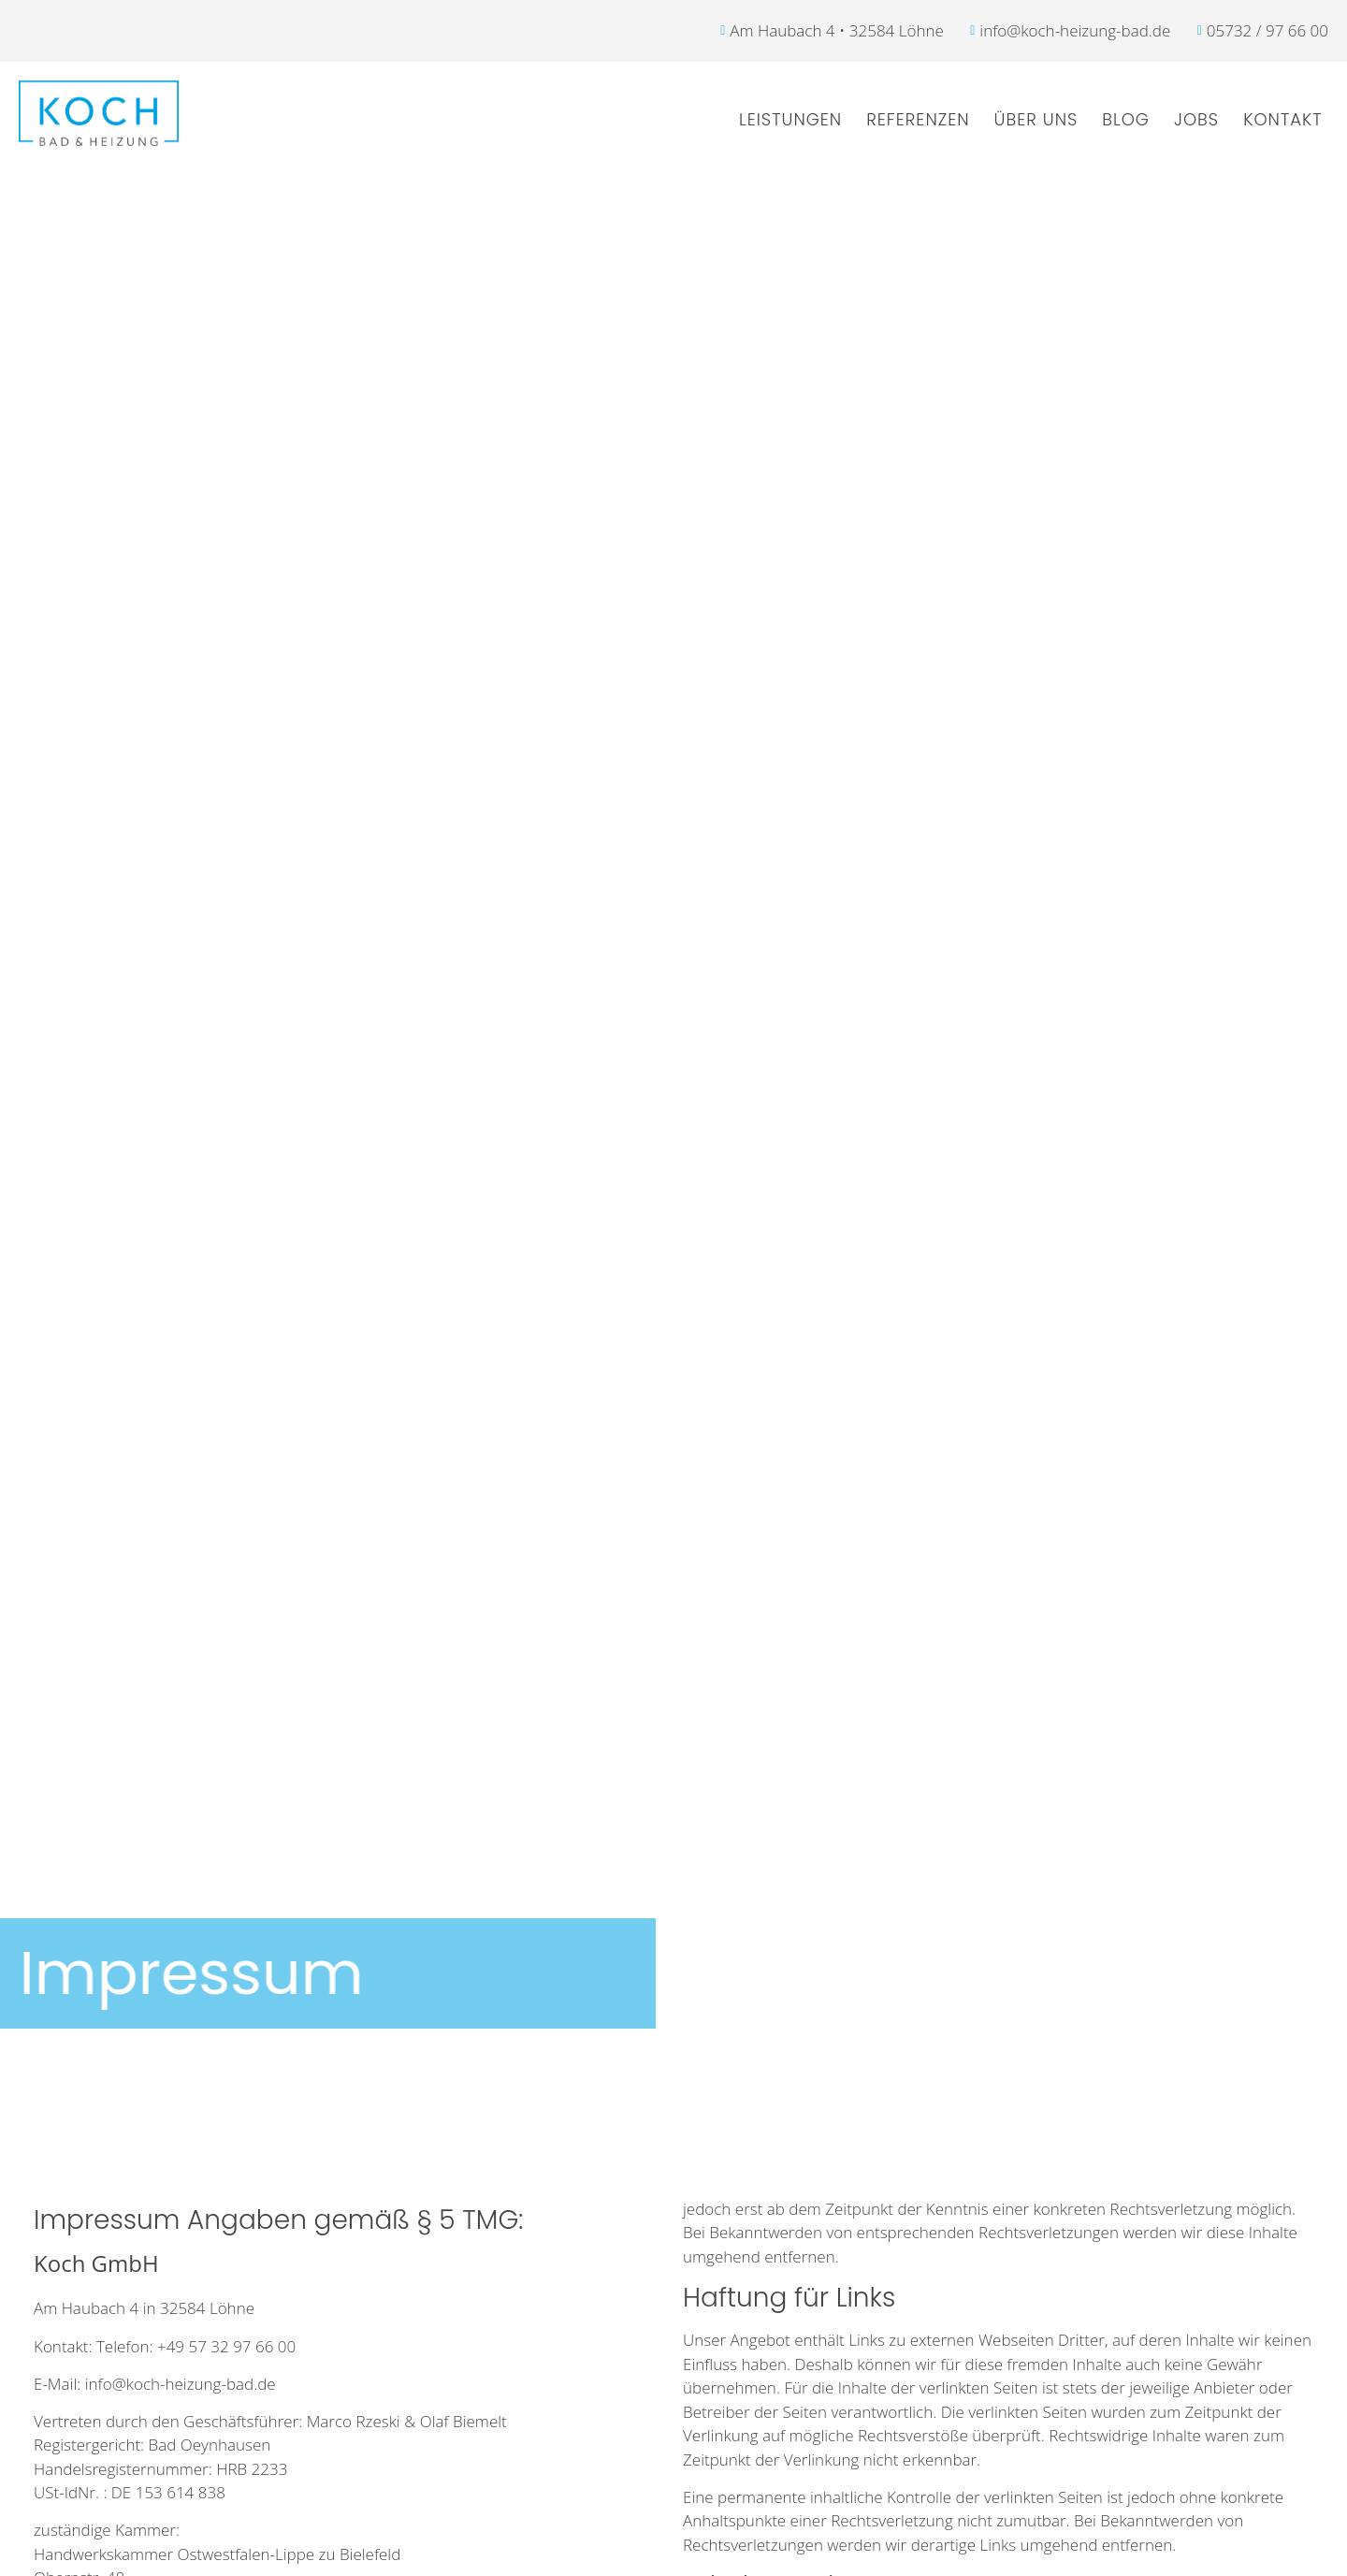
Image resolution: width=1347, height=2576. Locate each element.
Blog (1126, 119)
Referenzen (917, 119)
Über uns (1036, 119)
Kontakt (1282, 119)
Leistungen (790, 119)
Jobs (1196, 119)
